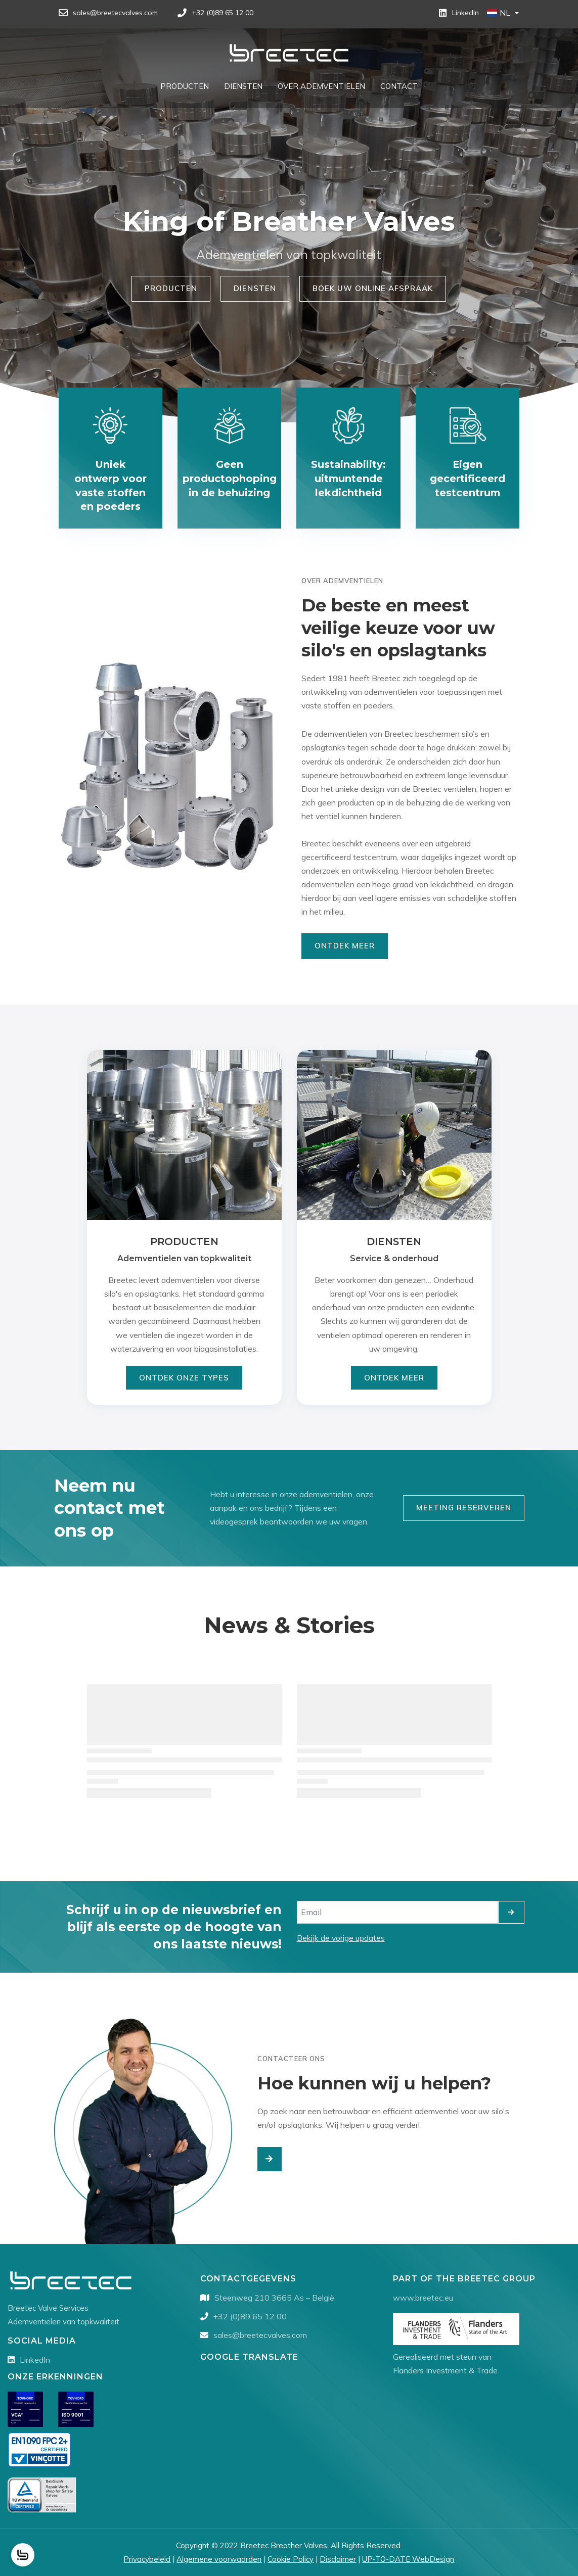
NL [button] (498, 13)
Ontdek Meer (345, 945)
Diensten (255, 288)
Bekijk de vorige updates (341, 1938)
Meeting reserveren (463, 1507)
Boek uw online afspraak (373, 288)
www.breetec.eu (423, 2298)
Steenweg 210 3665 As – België (274, 2298)
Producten (171, 288)
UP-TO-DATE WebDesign (408, 2559)
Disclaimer (338, 2559)
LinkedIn (35, 2360)
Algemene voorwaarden (218, 2559)
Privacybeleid (146, 2559)
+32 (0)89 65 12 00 (250, 2316)
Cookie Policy (291, 2559)
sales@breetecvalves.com (260, 2335)
